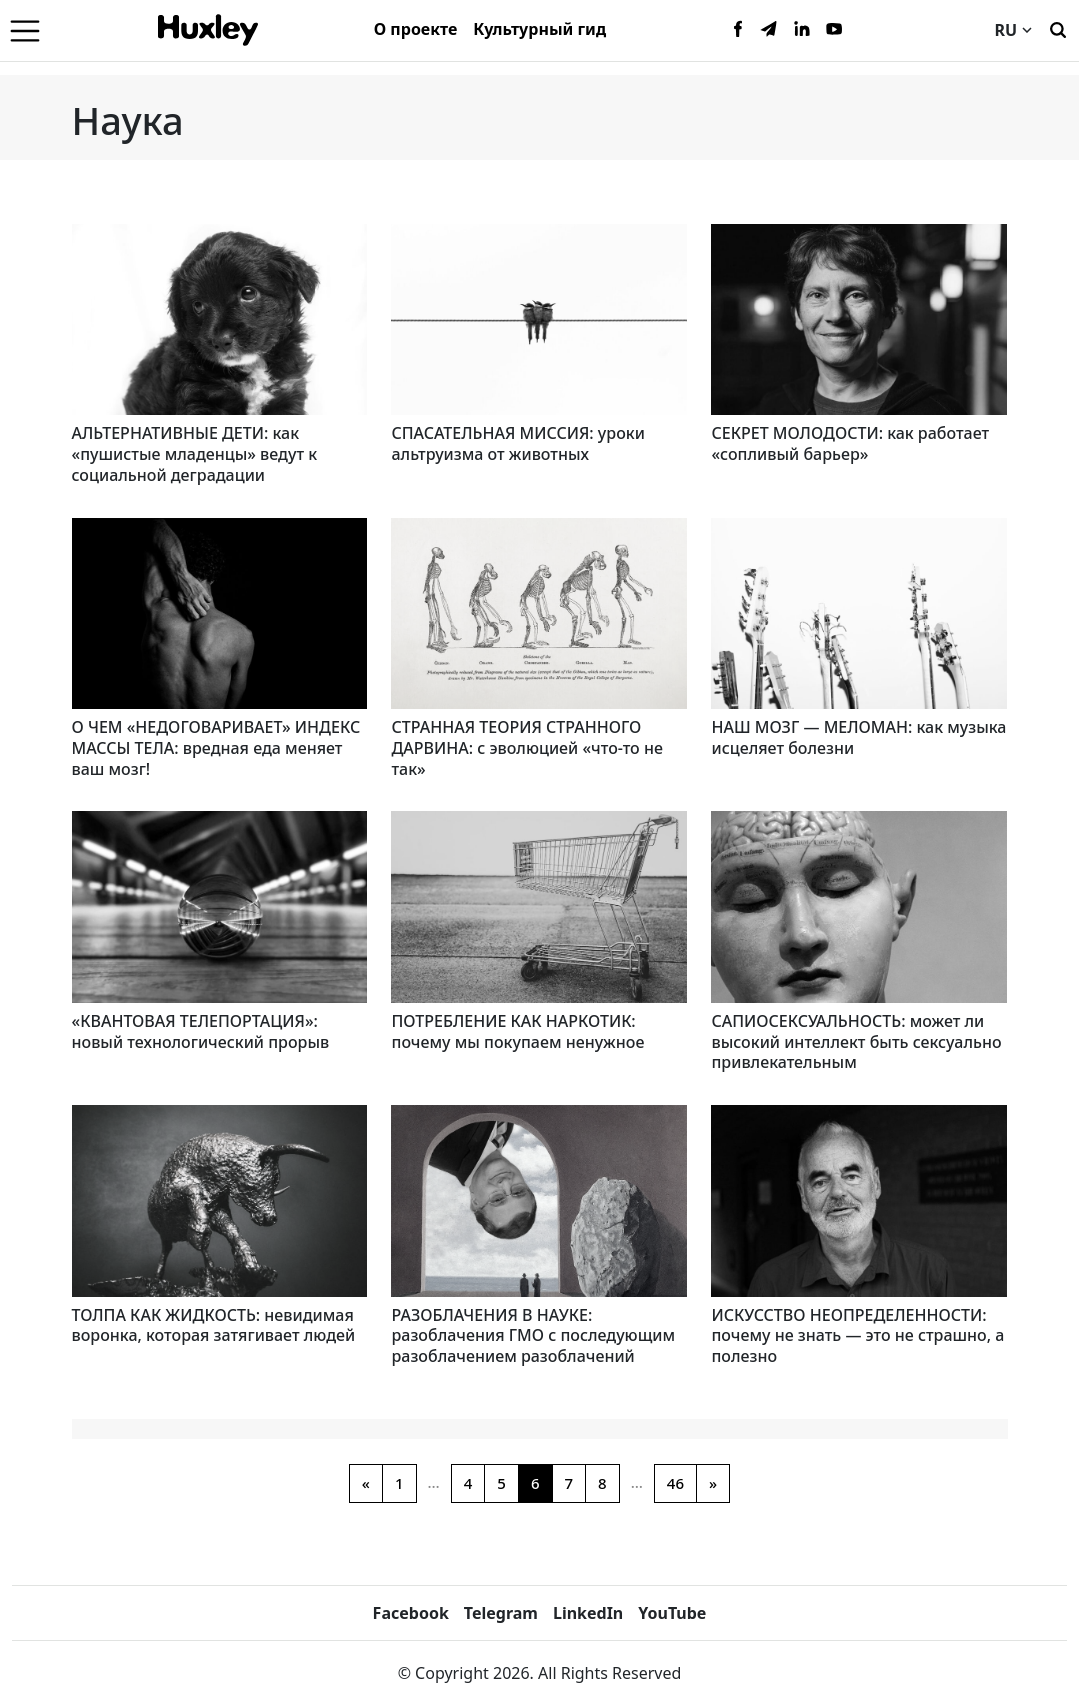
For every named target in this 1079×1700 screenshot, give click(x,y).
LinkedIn (588, 1613)
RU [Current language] (1013, 30)
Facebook (411, 1613)
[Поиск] (1058, 28)
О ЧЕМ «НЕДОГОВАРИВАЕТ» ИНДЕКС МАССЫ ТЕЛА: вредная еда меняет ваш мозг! (216, 748)
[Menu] (25, 30)
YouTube (672, 1613)
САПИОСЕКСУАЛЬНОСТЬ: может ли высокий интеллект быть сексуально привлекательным (856, 1042)
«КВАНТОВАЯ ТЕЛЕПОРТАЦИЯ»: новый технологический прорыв (201, 1031)
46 (675, 1483)
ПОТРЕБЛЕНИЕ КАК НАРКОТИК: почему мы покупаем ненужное (517, 1031)
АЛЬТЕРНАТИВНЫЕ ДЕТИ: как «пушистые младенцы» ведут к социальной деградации (195, 454)
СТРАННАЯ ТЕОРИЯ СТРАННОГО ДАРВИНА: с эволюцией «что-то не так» (526, 748)
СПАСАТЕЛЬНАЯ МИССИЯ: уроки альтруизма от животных (517, 443)
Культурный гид (539, 29)
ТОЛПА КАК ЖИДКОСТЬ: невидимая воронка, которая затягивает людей (214, 1325)
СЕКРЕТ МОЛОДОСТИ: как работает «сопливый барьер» (850, 443)
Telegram (501, 1613)
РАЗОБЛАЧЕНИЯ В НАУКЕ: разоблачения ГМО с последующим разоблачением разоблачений (533, 1336)
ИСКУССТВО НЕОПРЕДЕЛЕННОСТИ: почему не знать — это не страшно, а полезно (857, 1336)
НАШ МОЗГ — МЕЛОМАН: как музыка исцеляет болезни (858, 737)
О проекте (416, 29)
